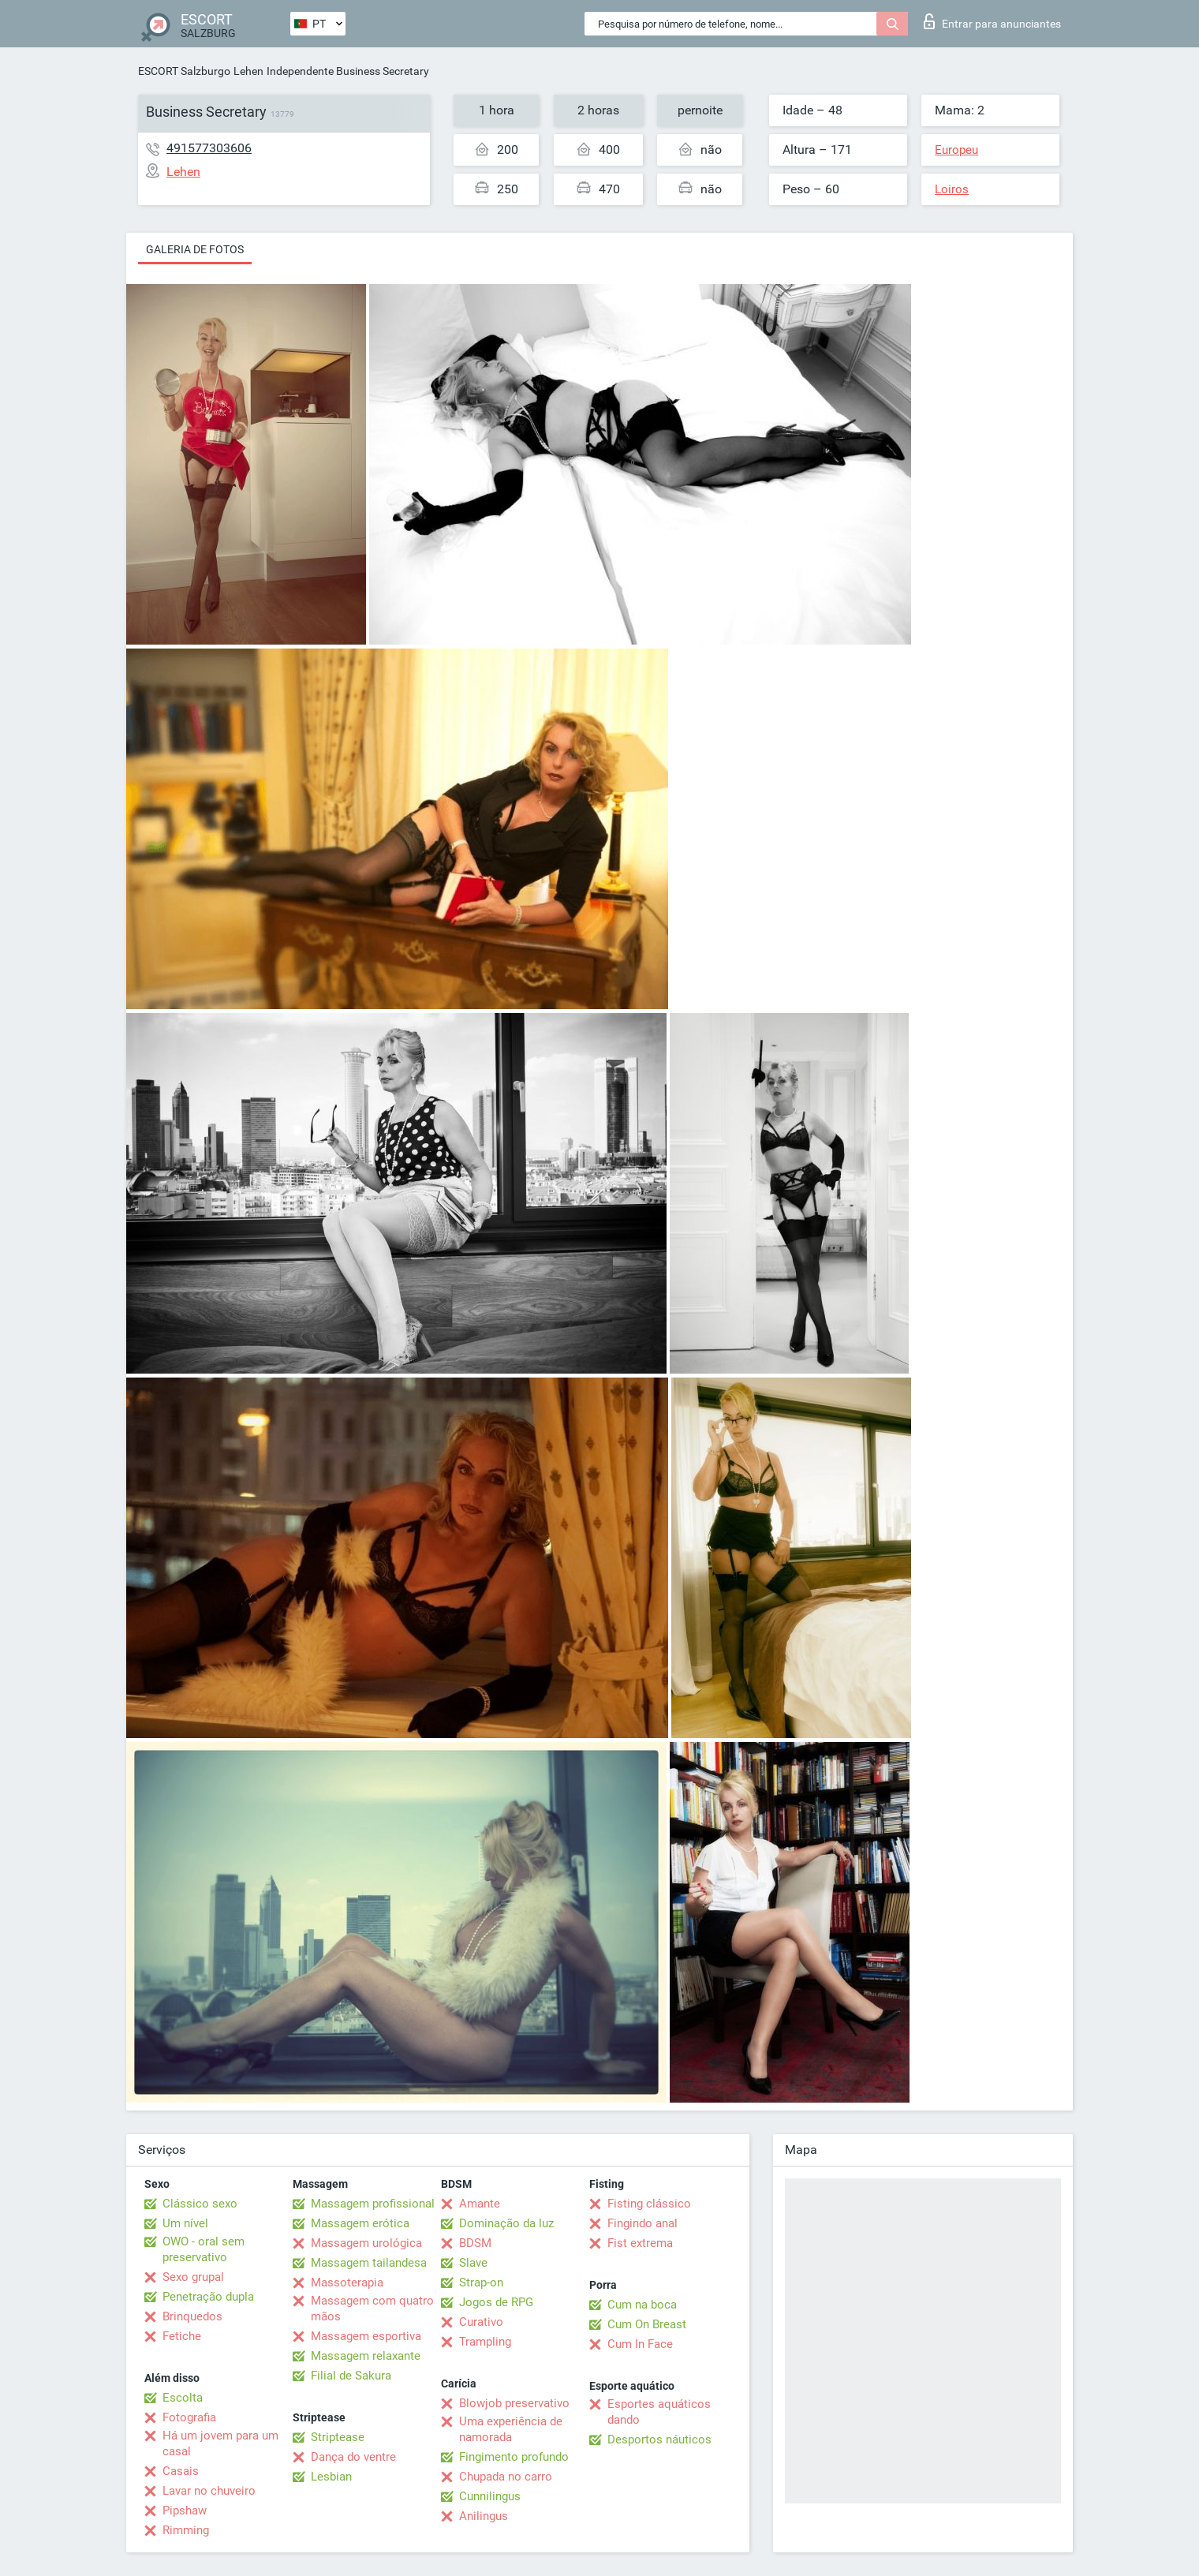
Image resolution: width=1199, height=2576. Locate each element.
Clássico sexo (199, 2204)
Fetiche (181, 2336)
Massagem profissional (373, 2204)
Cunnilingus (490, 2496)
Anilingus (483, 2516)
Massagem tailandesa (369, 2263)
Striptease (337, 2437)
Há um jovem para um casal (220, 2443)
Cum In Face (640, 2344)
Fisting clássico (649, 2204)
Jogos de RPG (496, 2302)
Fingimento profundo (514, 2457)
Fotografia (189, 2417)
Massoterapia (347, 2282)
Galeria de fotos (195, 249)
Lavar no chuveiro (209, 2491)
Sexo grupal (193, 2277)
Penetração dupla (208, 2297)
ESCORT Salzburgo (184, 71)
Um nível (185, 2223)
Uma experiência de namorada (510, 2429)
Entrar (992, 21)
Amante (479, 2204)
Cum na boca (642, 2304)
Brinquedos (192, 2316)
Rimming (185, 2530)
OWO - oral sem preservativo (203, 2249)
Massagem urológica (366, 2243)
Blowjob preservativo (514, 2403)
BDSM (475, 2243)
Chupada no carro (505, 2476)
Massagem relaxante (365, 2356)
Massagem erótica (360, 2223)
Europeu (956, 150)
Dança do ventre (353, 2457)
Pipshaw (184, 2510)
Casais (180, 2471)
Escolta (182, 2398)
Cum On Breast (646, 2324)
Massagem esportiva (366, 2336)
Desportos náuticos (659, 2439)
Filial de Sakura (351, 2375)
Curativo (481, 2322)
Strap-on (481, 2282)
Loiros (952, 189)
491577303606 (209, 147)
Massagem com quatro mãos (372, 2309)
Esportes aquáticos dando (659, 2412)
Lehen (248, 71)
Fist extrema (640, 2243)
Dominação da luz (506, 2223)
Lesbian (331, 2476)
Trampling (485, 2342)
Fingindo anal (642, 2223)
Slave (473, 2263)
